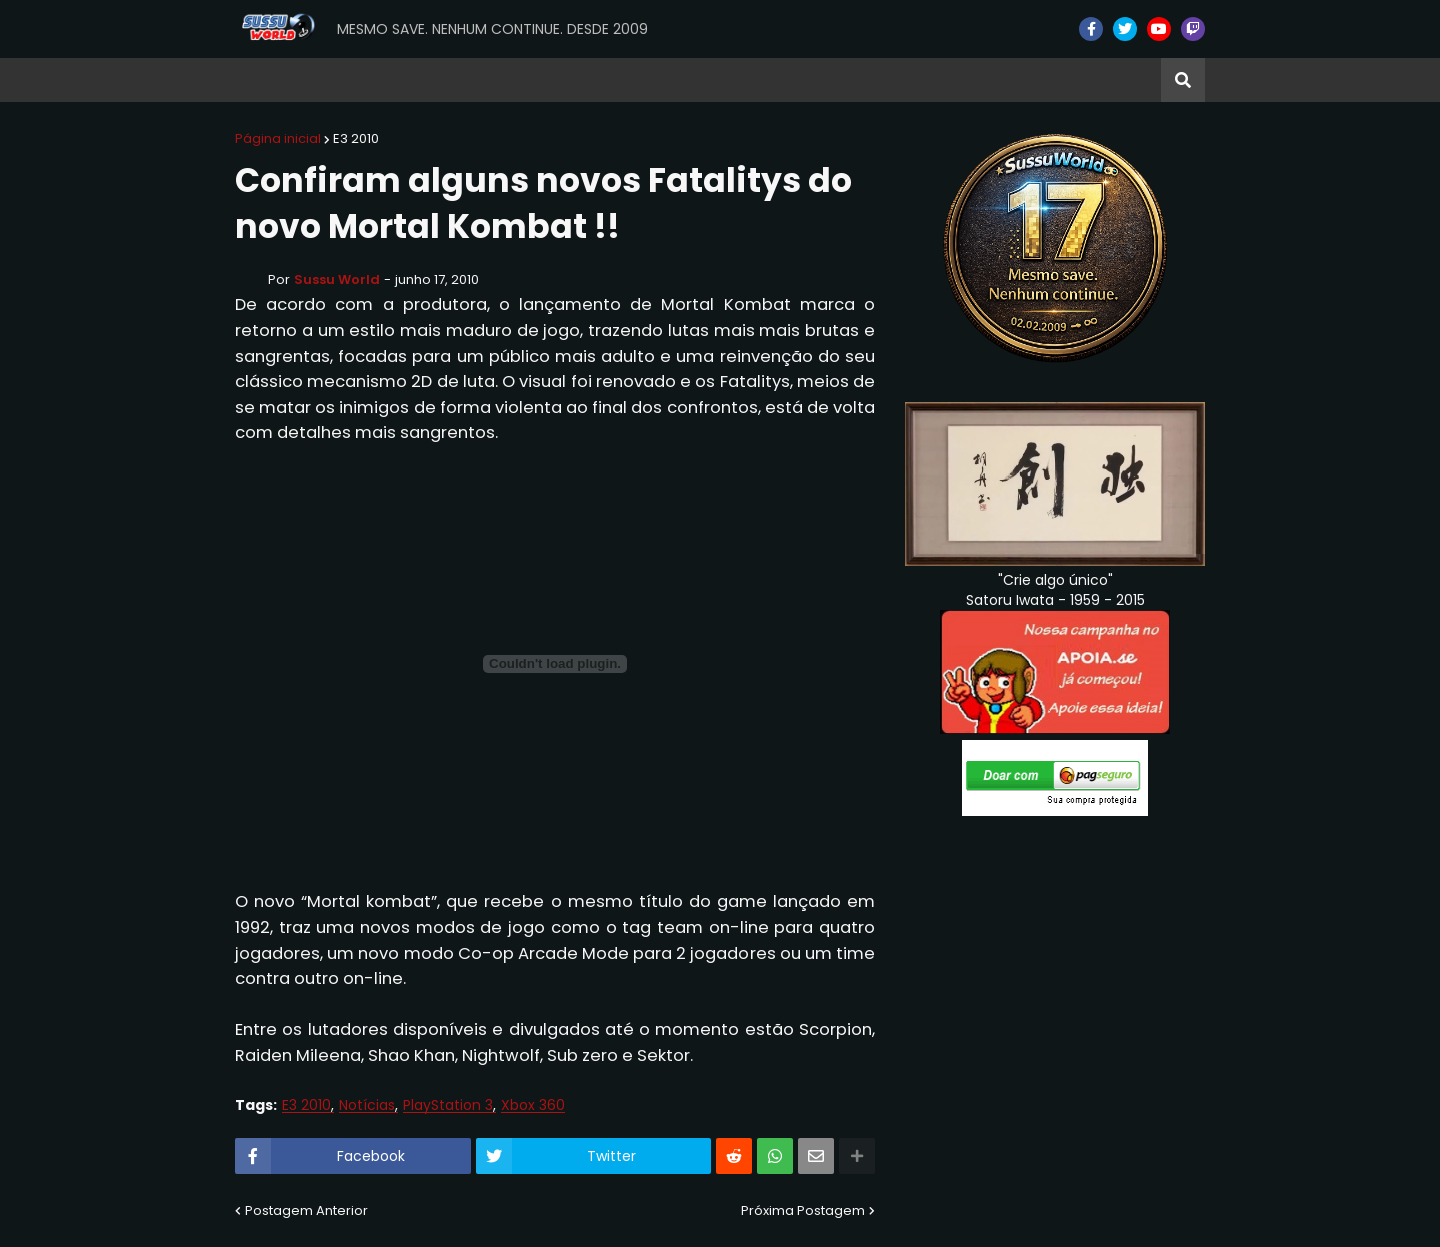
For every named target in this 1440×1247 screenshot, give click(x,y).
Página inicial (278, 138)
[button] (1183, 80)
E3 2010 (356, 138)
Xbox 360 (533, 1105)
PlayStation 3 (448, 1105)
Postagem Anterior (306, 1210)
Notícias (367, 1105)
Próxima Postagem (803, 1210)
